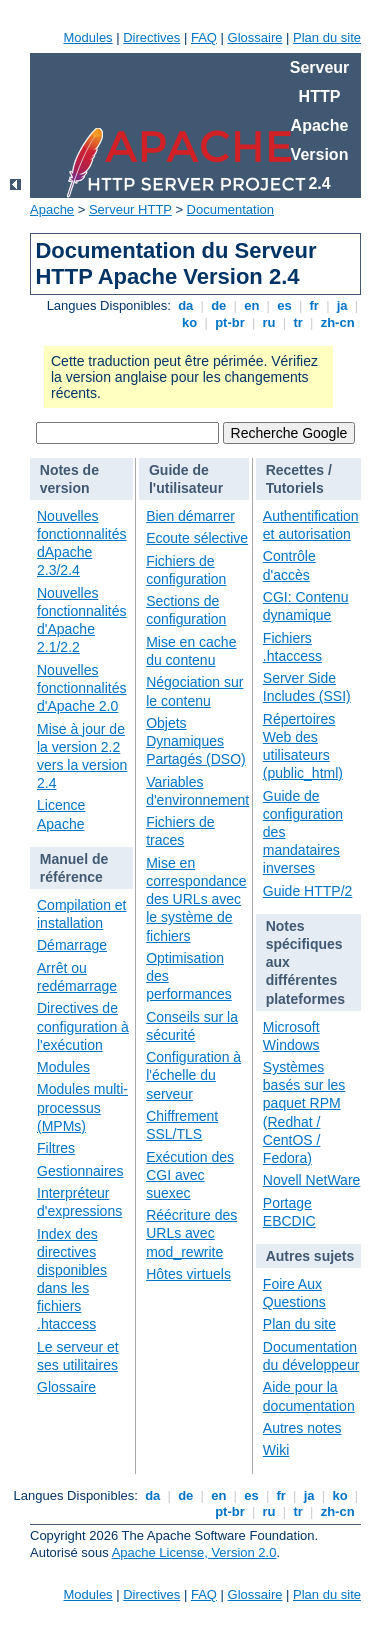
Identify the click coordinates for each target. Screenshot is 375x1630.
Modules (87, 37)
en (252, 305)
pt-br (230, 322)
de (219, 305)
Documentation (230, 209)
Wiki (276, 1450)
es (285, 305)
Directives (151, 37)
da (186, 305)
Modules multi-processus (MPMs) (82, 1107)
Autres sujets (310, 1256)
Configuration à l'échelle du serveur (193, 1075)
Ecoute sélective (197, 538)
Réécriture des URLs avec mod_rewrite (191, 1233)
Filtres (56, 1148)
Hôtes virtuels (188, 1274)
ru (269, 322)
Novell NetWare (312, 1180)
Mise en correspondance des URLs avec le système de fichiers (196, 899)
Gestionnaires (80, 1171)
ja (342, 305)
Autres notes (302, 1428)
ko (190, 322)
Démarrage (72, 945)
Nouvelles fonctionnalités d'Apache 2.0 (82, 688)
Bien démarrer (190, 516)
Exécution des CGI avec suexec (190, 1175)
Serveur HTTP (130, 209)
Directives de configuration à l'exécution (83, 1026)
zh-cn (337, 322)
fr (314, 305)
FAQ (204, 37)
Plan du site (327, 37)
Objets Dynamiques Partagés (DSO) (196, 741)
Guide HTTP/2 (307, 891)
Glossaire (255, 37)
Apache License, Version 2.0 (194, 1552)
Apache (52, 209)
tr (298, 322)
